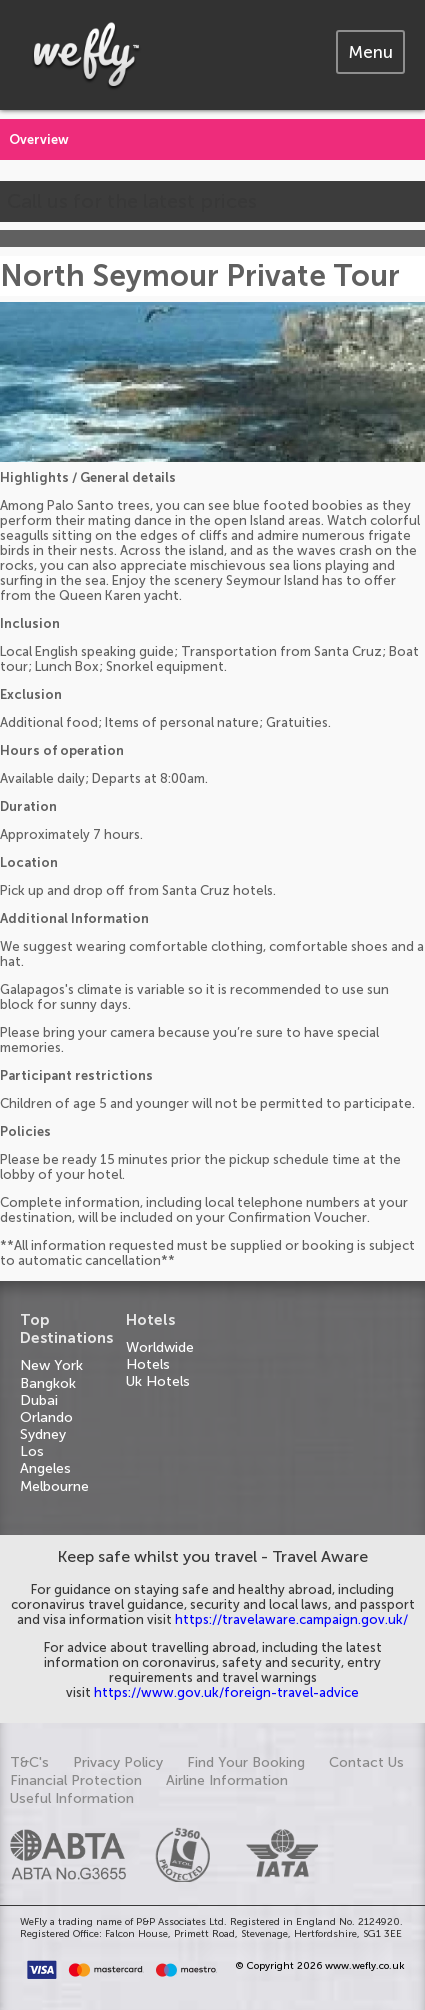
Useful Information (72, 1798)
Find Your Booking (246, 1762)
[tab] (370, 52)
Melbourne (54, 1486)
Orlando (46, 1417)
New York (51, 1365)
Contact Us (366, 1762)
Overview (39, 139)
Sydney (43, 1434)
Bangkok (48, 1383)
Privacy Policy (118, 1762)
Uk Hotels (158, 1381)
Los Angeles (45, 1460)
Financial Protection (76, 1780)
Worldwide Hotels (160, 1356)
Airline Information (227, 1780)
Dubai (39, 1400)
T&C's (29, 1762)
